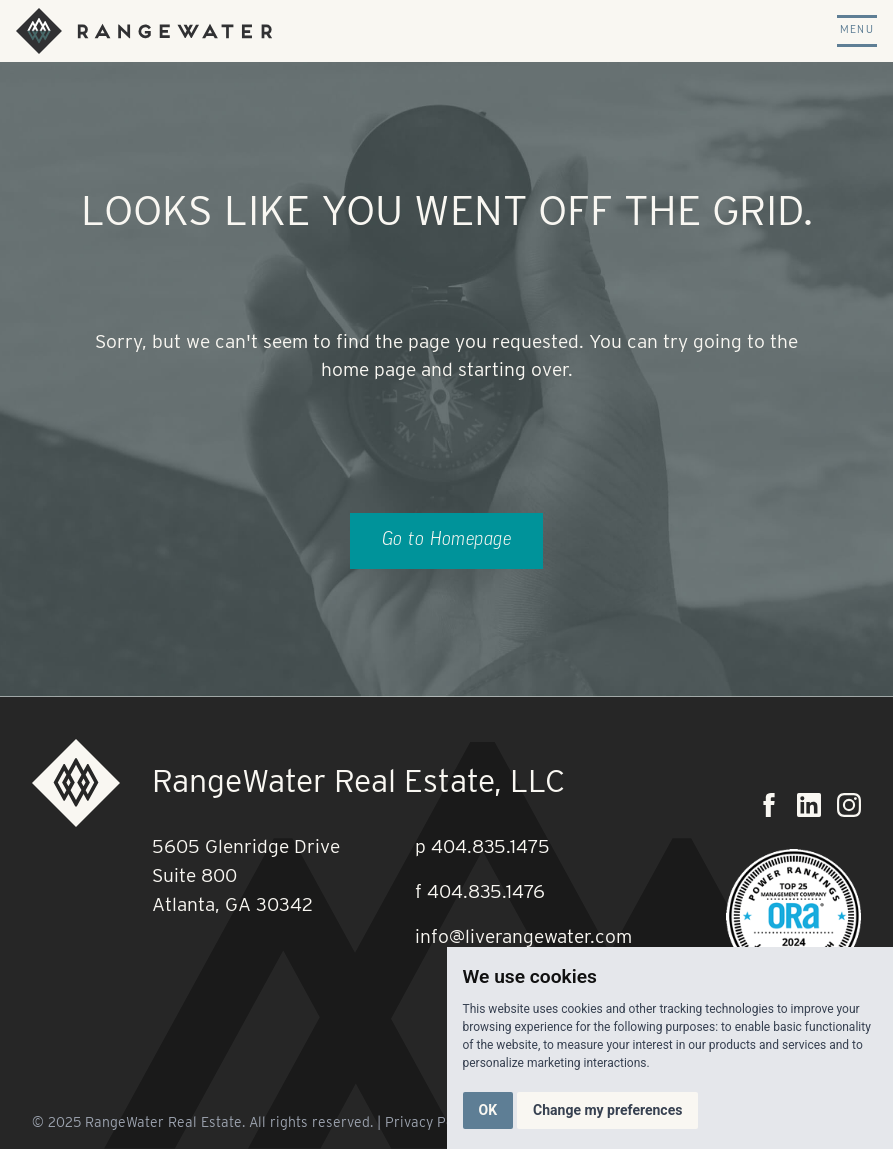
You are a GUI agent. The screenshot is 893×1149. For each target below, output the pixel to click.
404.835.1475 (490, 846)
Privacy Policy (430, 1122)
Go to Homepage (447, 540)
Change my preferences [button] (607, 1110)
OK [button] (488, 1110)
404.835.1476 (486, 891)
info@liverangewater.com (523, 936)
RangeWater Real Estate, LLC (358, 780)
